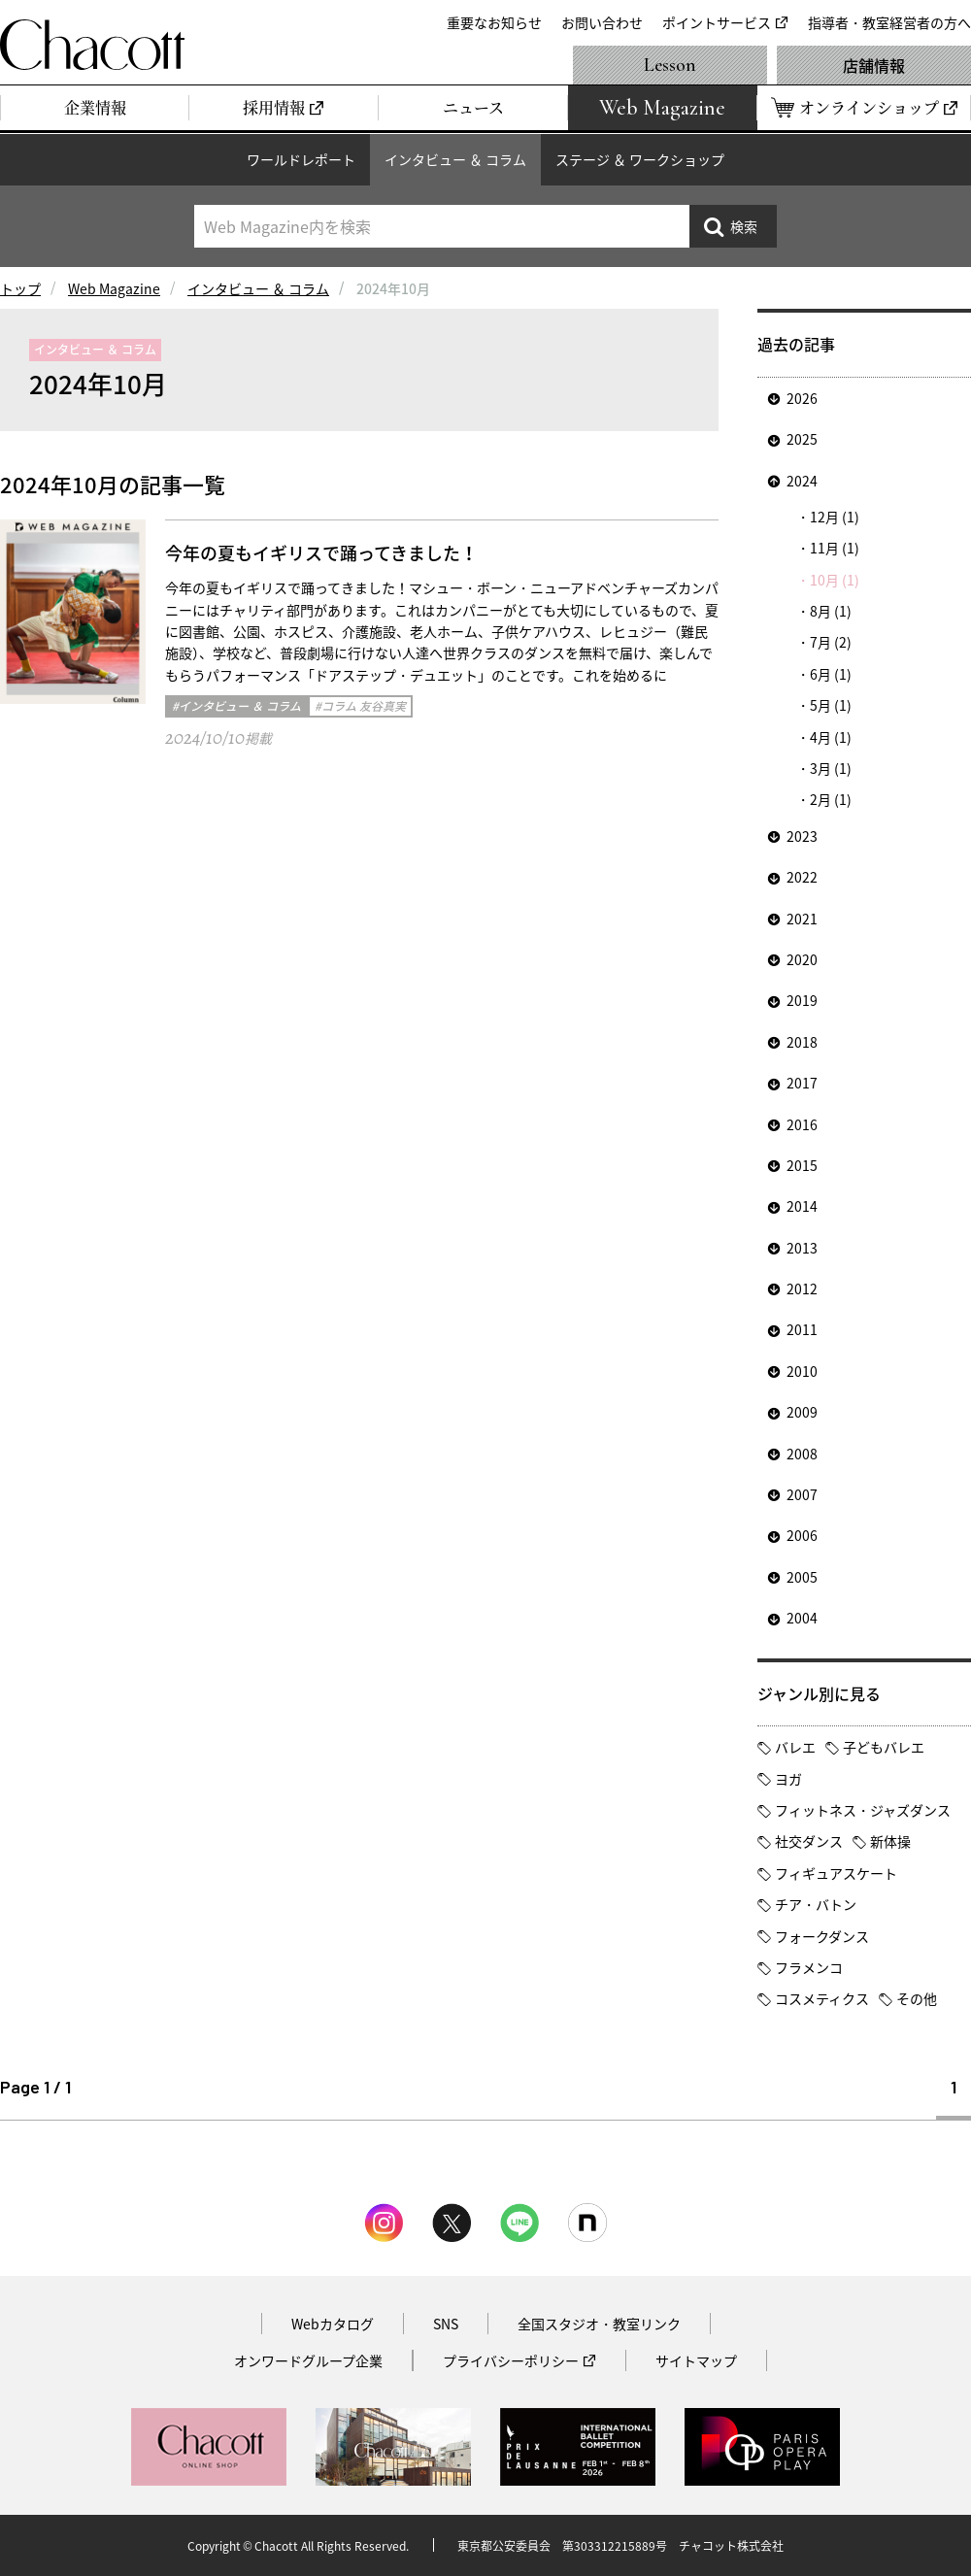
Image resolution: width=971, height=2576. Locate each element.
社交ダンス (809, 1841)
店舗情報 (874, 65)
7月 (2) (831, 642)
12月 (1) (834, 516)
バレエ (795, 1746)
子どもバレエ (883, 1746)
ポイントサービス (716, 22)
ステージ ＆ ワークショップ (639, 159)
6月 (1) (831, 674)
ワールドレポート (301, 159)
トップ (20, 288)
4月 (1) (831, 737)
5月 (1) (831, 705)
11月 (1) (834, 547)
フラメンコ (809, 1967)
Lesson (670, 65)
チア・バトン (815, 1904)
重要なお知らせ (494, 22)
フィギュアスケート (836, 1873)
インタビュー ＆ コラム (455, 159)
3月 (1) (831, 768)
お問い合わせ (602, 22)
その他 (916, 1998)
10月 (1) (834, 579)
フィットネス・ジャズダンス (863, 1810)
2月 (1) (831, 799)
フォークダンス (822, 1936)
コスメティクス (822, 1998)
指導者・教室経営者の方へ (889, 22)
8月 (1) (831, 610)
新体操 (890, 1841)
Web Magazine (114, 288)
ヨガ (788, 1779)
